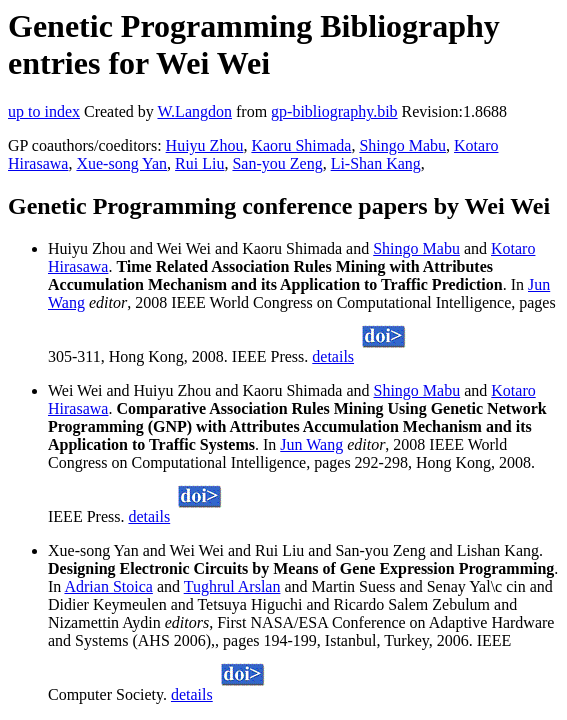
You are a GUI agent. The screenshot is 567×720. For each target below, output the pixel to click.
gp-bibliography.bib (334, 111)
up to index (44, 111)
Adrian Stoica (108, 586)
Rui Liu (199, 163)
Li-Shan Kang (376, 163)
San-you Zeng (277, 163)
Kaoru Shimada (301, 145)
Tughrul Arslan (232, 586)
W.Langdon (194, 111)
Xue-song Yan (121, 163)
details (333, 356)
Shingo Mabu (402, 145)
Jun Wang (311, 444)
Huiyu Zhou (205, 145)
